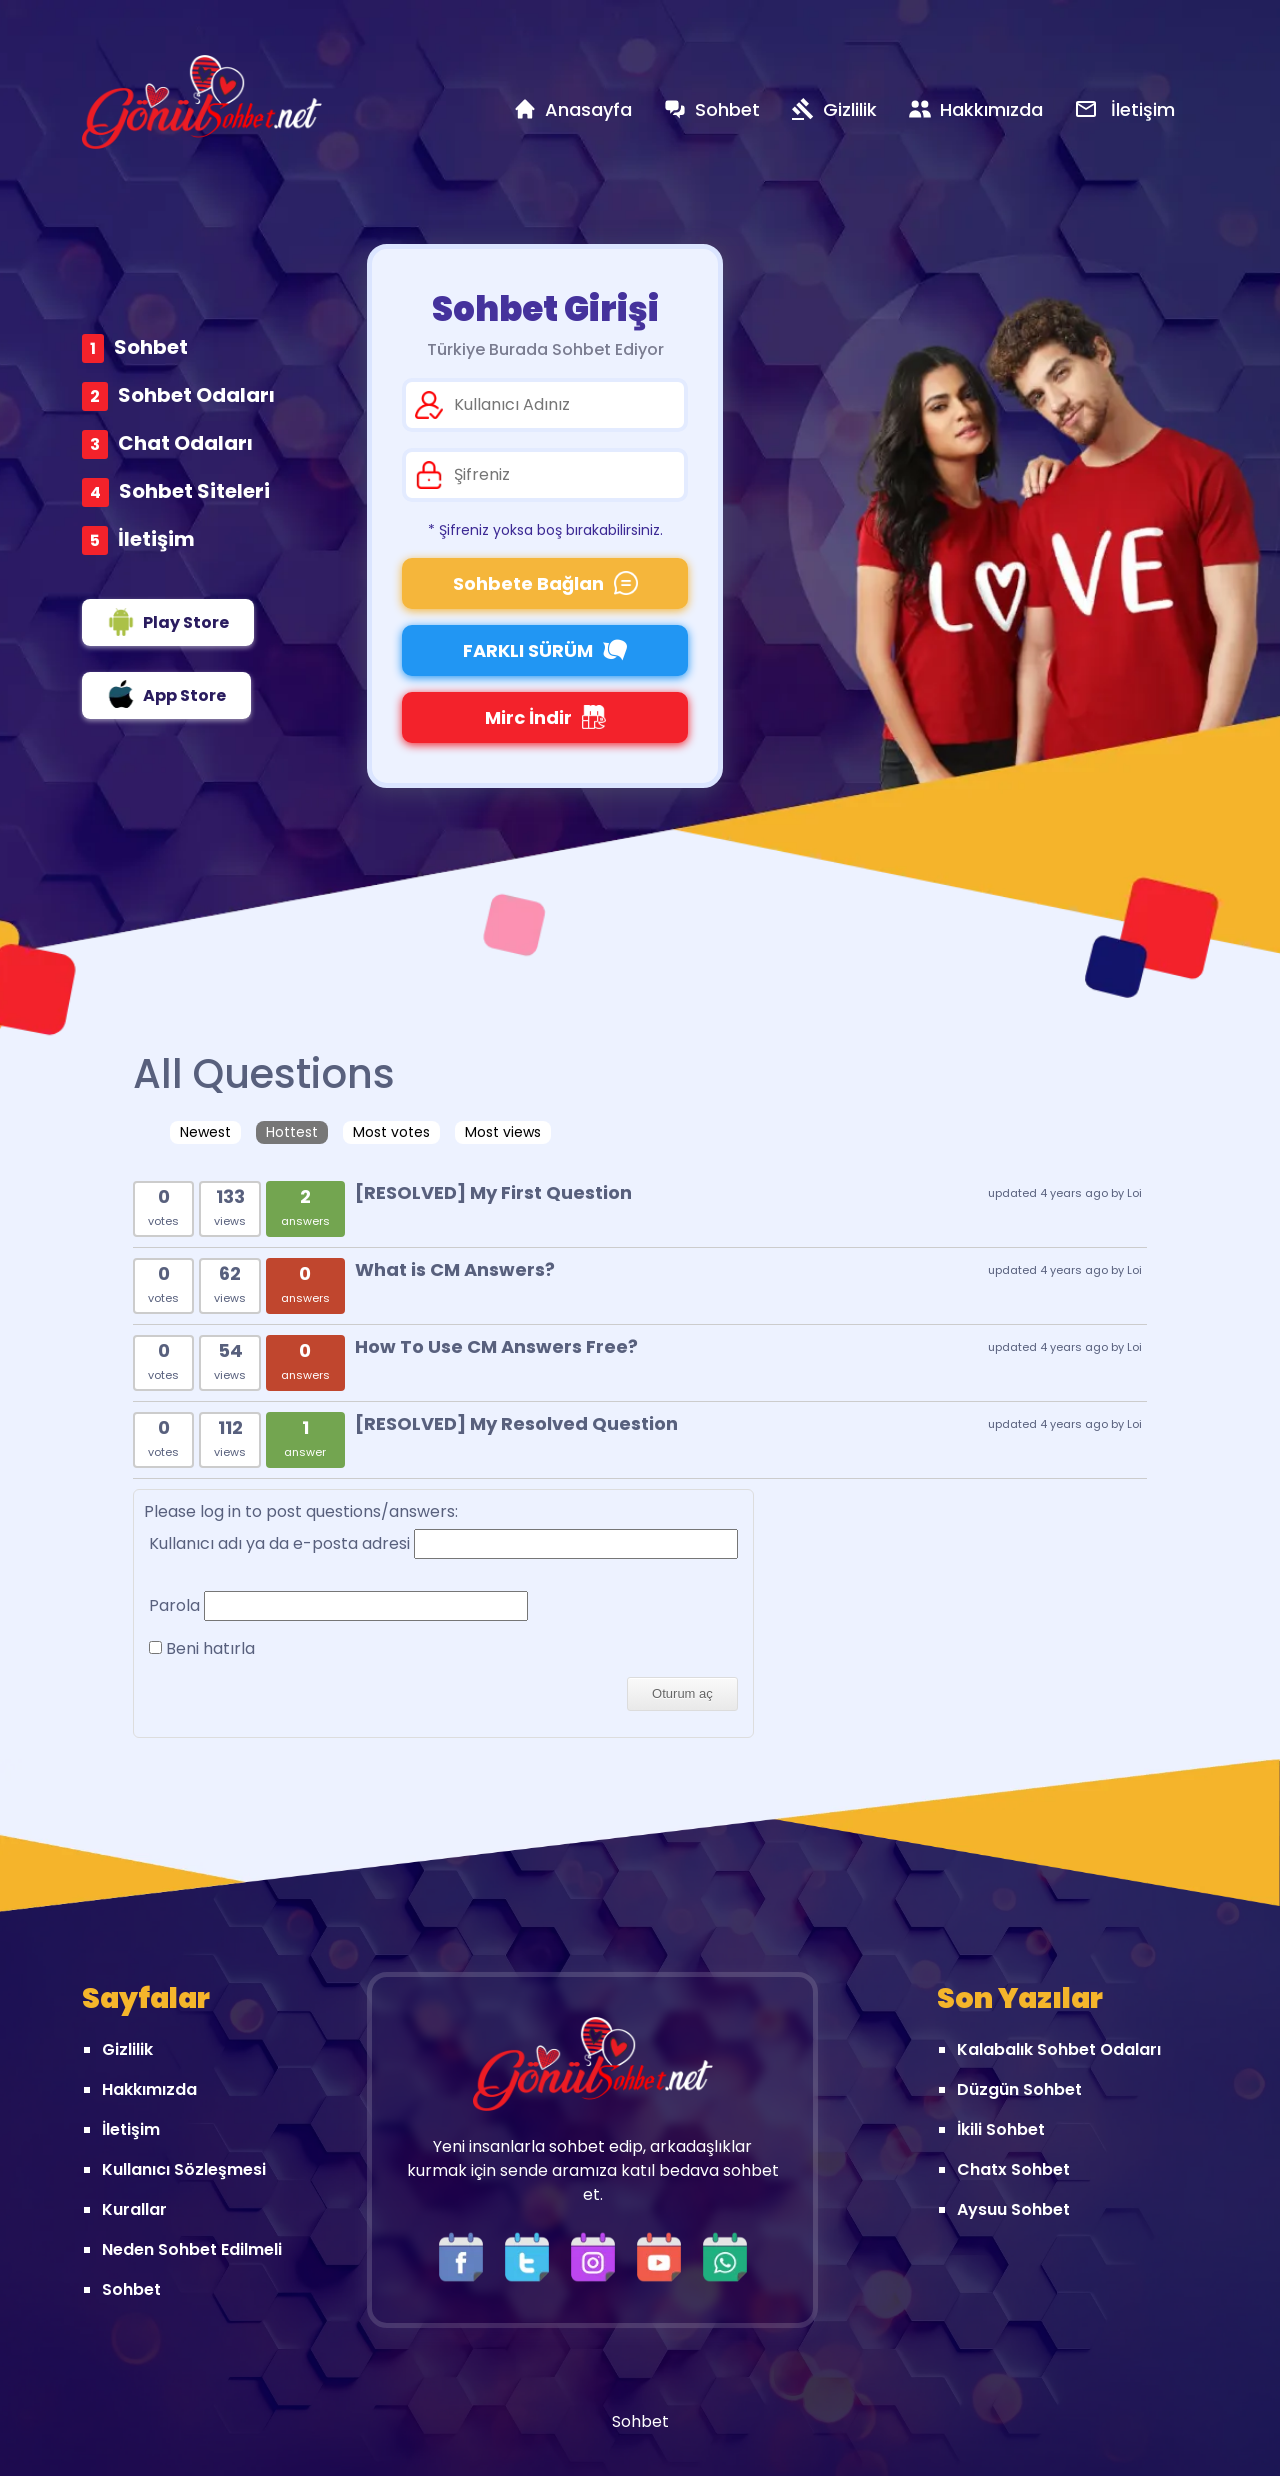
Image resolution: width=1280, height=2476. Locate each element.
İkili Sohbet (1001, 2129)
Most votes (391, 1132)
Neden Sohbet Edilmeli (192, 2249)
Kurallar (134, 2209)
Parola (174, 1605)
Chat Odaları (185, 443)
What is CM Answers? (455, 1269)
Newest (205, 1132)
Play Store (168, 622)
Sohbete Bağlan (545, 583)
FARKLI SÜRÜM (545, 650)
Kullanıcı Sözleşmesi (184, 2169)
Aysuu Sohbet (1013, 2209)
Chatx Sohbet (1013, 2169)
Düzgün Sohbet (1019, 2089)
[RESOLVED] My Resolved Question (516, 1423)
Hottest (292, 1132)
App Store (166, 694)
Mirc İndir (545, 717)
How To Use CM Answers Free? (496, 1346)
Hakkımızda (149, 2089)
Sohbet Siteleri (194, 491)
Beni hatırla (202, 1648)
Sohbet (151, 347)
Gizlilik (127, 2049)
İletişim (156, 539)
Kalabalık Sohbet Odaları (1059, 2049)
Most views (503, 1132)
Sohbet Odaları (196, 395)
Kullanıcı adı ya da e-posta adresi (279, 1543)
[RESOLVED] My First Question (493, 1192)
